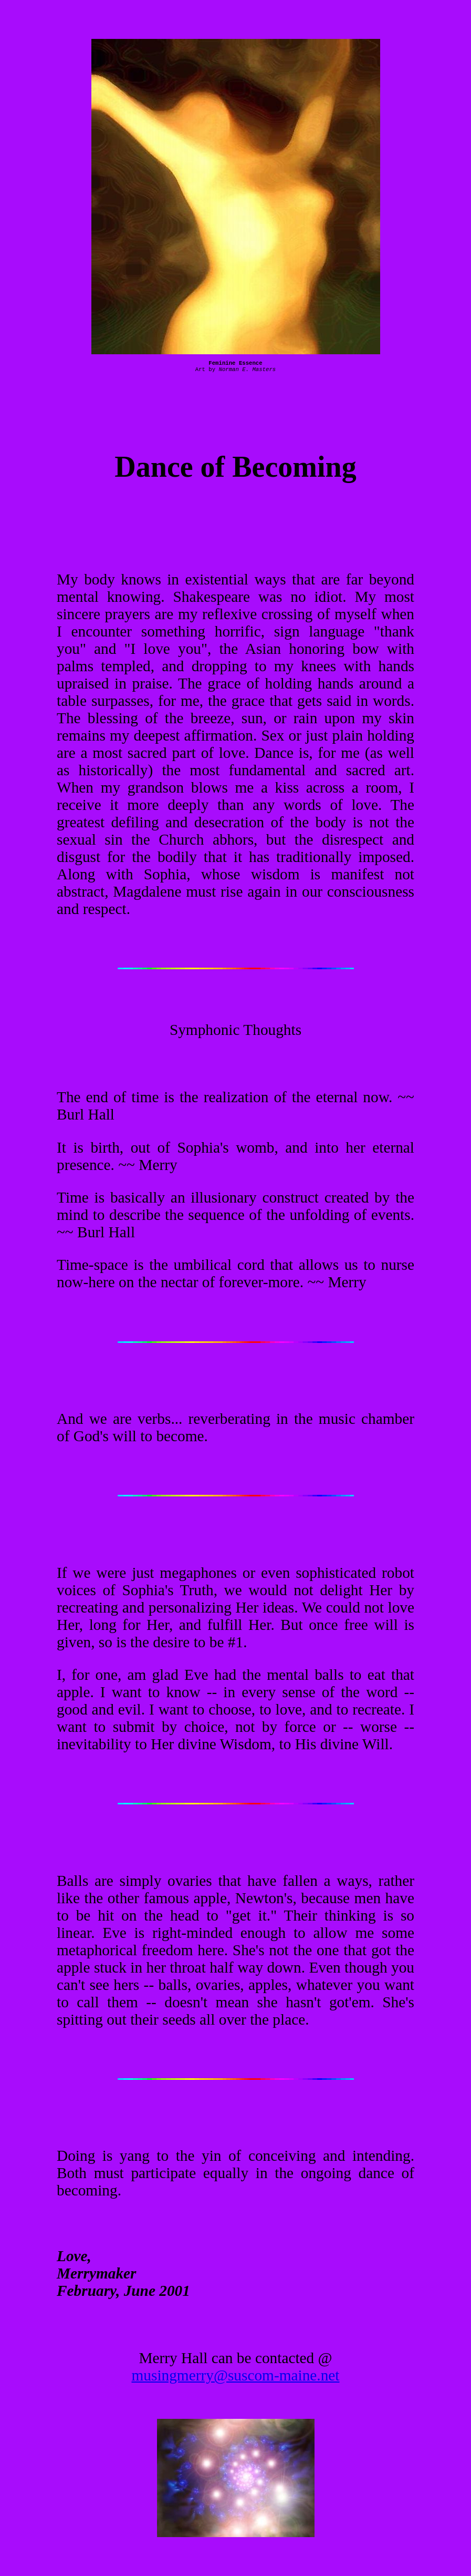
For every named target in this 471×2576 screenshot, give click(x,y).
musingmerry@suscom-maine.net (236, 2375)
